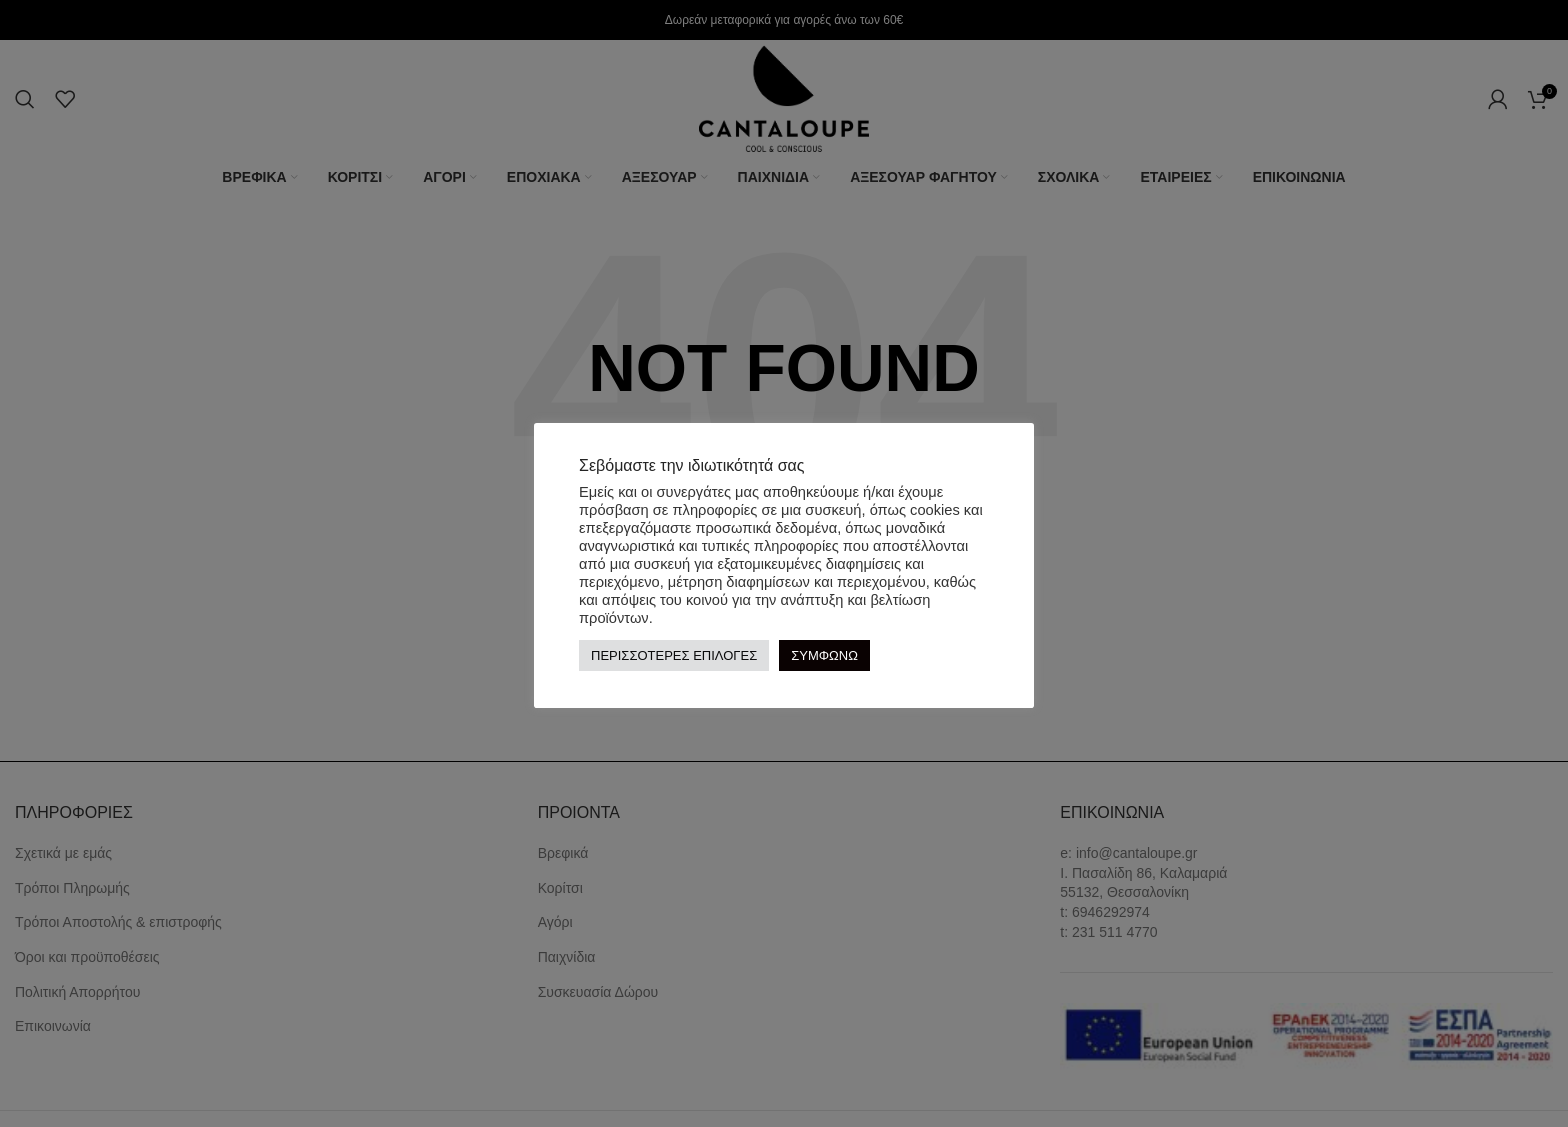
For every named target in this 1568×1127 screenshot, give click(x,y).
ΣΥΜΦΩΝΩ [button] (824, 655)
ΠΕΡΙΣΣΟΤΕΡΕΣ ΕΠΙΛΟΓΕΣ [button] (674, 655)
